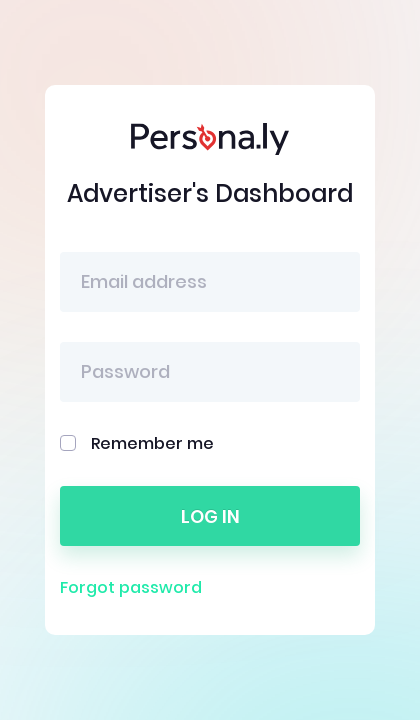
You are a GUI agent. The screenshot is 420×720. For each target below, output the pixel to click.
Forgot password (131, 587)
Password (125, 371)
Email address (144, 281)
